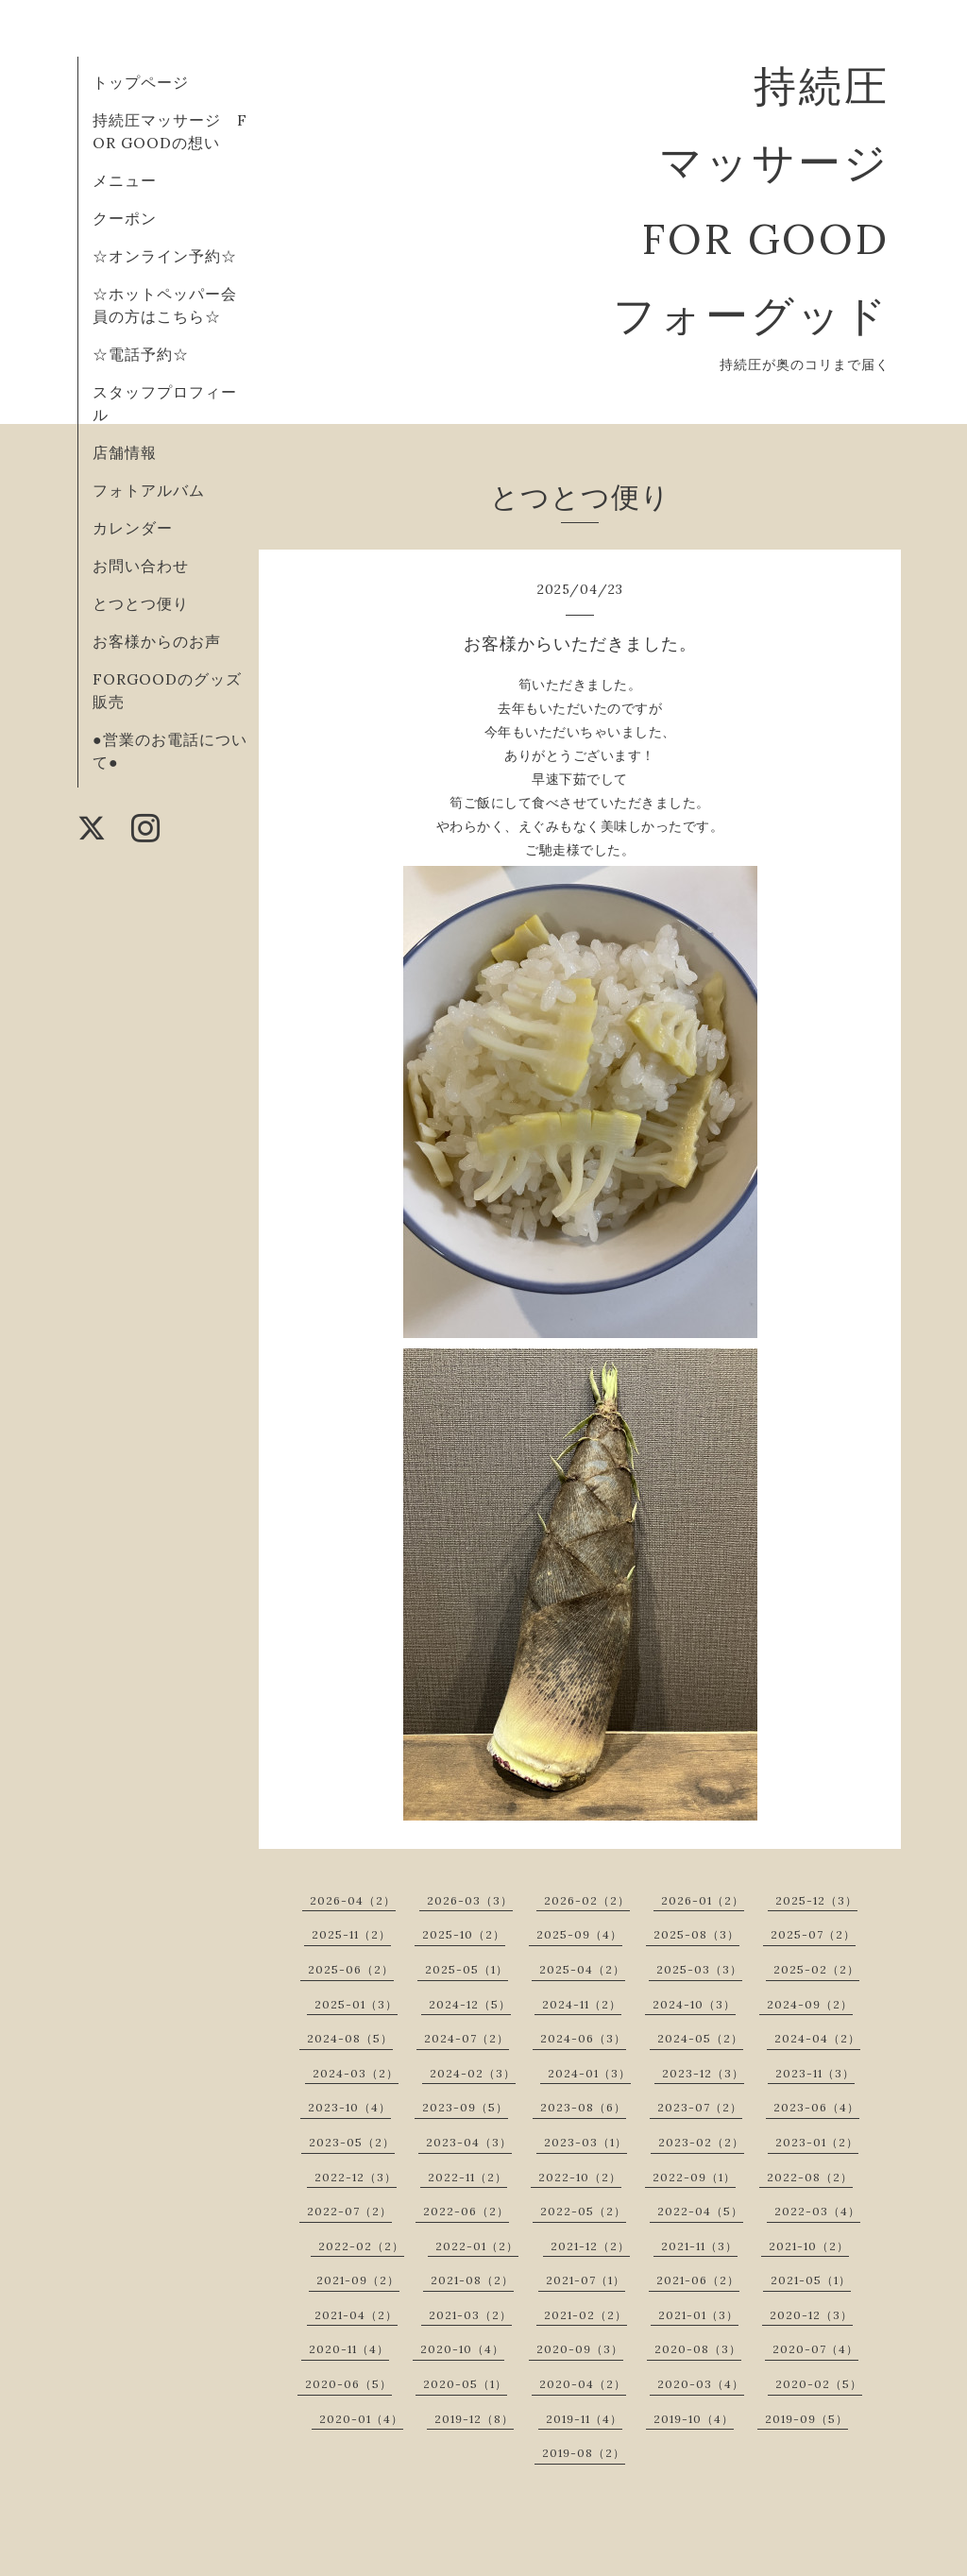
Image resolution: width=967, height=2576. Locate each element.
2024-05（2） (700, 2038)
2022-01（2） (476, 2246)
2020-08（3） (697, 2349)
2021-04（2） (356, 2315)
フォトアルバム (149, 490)
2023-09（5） (465, 2107)
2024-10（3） (694, 2004)
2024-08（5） (350, 2038)
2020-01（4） (361, 2419)
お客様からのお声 (157, 641)
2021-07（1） (585, 2280)
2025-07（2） (813, 1934)
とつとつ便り (141, 603)
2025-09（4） (579, 1934)
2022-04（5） (700, 2211)
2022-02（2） (361, 2246)
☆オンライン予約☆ (165, 255)
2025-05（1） (466, 1969)
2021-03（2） (470, 2315)
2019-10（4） (693, 2419)
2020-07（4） (815, 2349)
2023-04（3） (469, 2142)
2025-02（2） (816, 1969)
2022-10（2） (579, 2177)
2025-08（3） (696, 1934)
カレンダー (133, 527)
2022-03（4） (817, 2211)
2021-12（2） (590, 2246)
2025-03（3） (699, 1969)
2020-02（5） (818, 2384)
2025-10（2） (463, 1934)
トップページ (141, 82)
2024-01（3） (589, 2073)
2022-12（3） (355, 2177)
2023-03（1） (585, 2142)
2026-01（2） (702, 1900)
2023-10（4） (349, 2107)
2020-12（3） (811, 2315)
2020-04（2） (582, 2384)
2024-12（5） (470, 2004)
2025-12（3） (816, 1900)
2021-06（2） (697, 2280)
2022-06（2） (466, 2211)
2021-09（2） (357, 2280)
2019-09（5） (806, 2419)
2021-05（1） (811, 2280)
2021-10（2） (809, 2246)
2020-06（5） (348, 2384)
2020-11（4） (349, 2349)
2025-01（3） (356, 2004)
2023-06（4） (816, 2107)
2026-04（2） (353, 1900)
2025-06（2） (351, 1969)
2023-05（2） (352, 2142)
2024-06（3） (583, 2038)
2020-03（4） (700, 2384)
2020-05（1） (465, 2384)
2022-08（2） (810, 2177)
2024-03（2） (356, 2073)
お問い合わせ (141, 565)
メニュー (125, 180)
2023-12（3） (703, 2073)
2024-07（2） (466, 2038)
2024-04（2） (817, 2038)
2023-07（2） (699, 2107)
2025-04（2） (582, 1969)
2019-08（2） (583, 2453)
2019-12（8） (474, 2419)
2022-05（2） (583, 2211)
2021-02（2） (585, 2315)
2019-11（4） (584, 2419)
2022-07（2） (349, 2211)
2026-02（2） (587, 1900)
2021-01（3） (698, 2315)
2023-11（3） (815, 2073)
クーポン (125, 218)
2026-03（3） (470, 1900)
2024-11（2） (581, 2004)
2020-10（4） (462, 2349)
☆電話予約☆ (141, 354)
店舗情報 (125, 452)
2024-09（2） (810, 2004)
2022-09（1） (694, 2177)
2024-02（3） (473, 2073)
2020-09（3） (579, 2349)
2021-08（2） (472, 2280)
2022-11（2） (467, 2177)
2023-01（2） (816, 2142)
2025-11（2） (351, 1934)
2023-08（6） (583, 2107)
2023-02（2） (701, 2142)
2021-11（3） (699, 2246)
